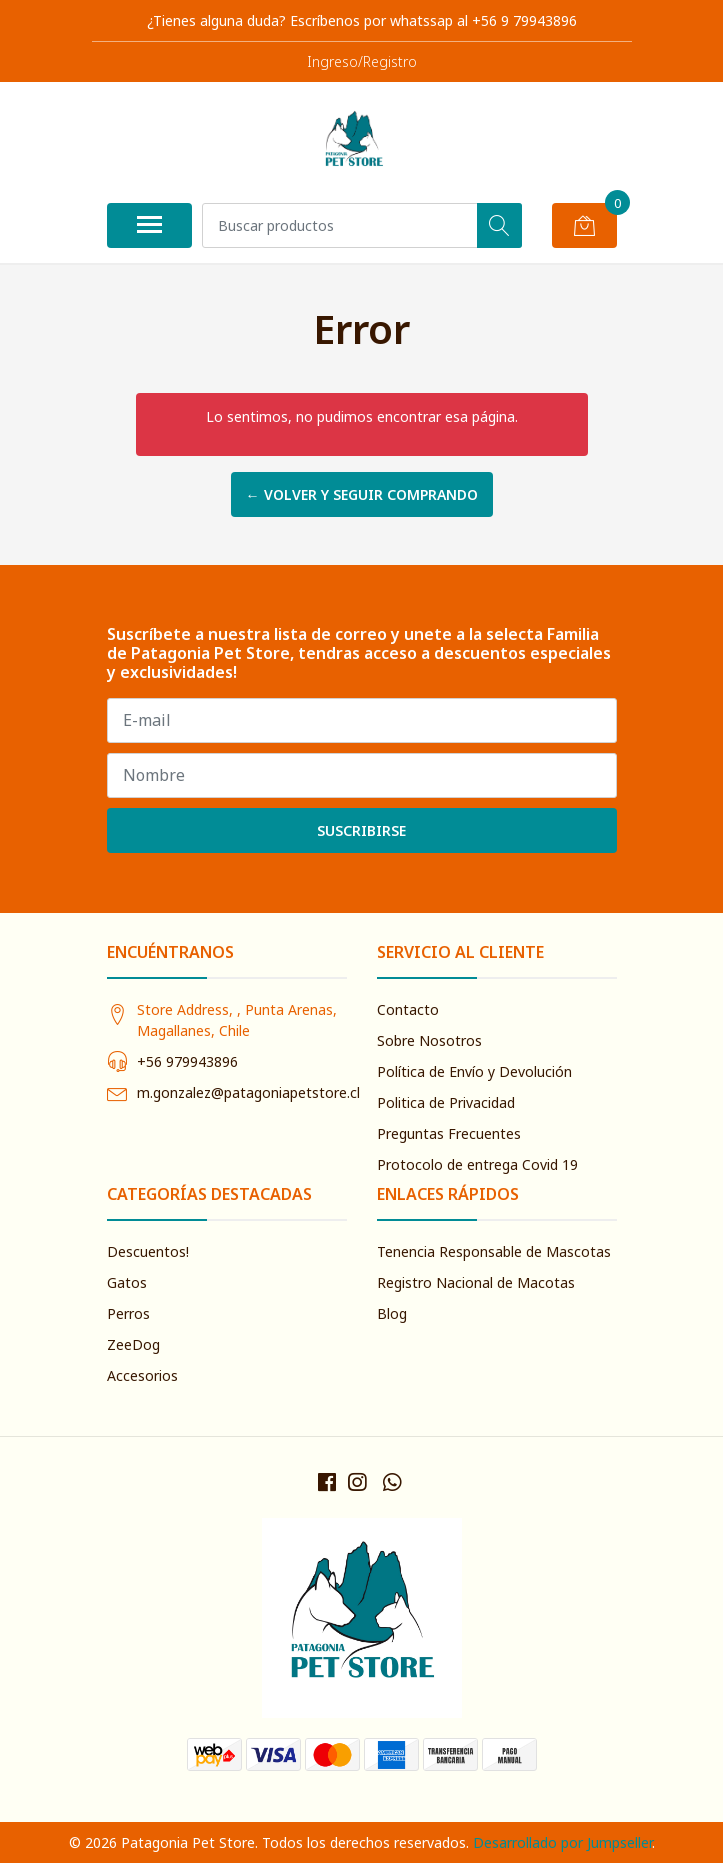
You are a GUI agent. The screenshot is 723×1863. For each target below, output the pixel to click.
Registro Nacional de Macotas (476, 1282)
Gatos (127, 1282)
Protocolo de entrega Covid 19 (477, 1164)
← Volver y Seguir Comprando (362, 494)
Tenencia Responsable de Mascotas (494, 1251)
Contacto (408, 1009)
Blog (392, 1313)
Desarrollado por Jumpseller (562, 1842)
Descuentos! (148, 1251)
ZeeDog (133, 1344)
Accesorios (142, 1375)
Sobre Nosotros (429, 1040)
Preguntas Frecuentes (449, 1133)
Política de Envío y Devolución (474, 1071)
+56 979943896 (187, 1061)
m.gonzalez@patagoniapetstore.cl (248, 1092)
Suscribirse (361, 830)
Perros (128, 1313)
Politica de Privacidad (446, 1102)
